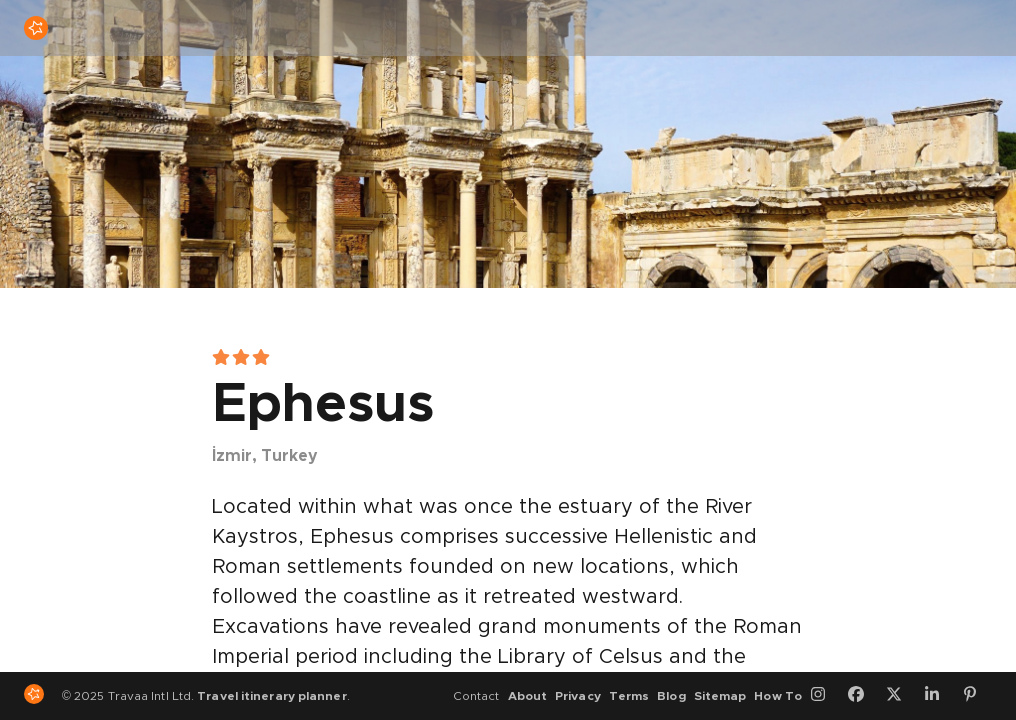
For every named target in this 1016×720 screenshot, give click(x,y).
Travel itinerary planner (271, 696)
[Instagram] (825, 696)
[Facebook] (863, 696)
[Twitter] (901, 696)
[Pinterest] (977, 696)
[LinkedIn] (939, 696)
